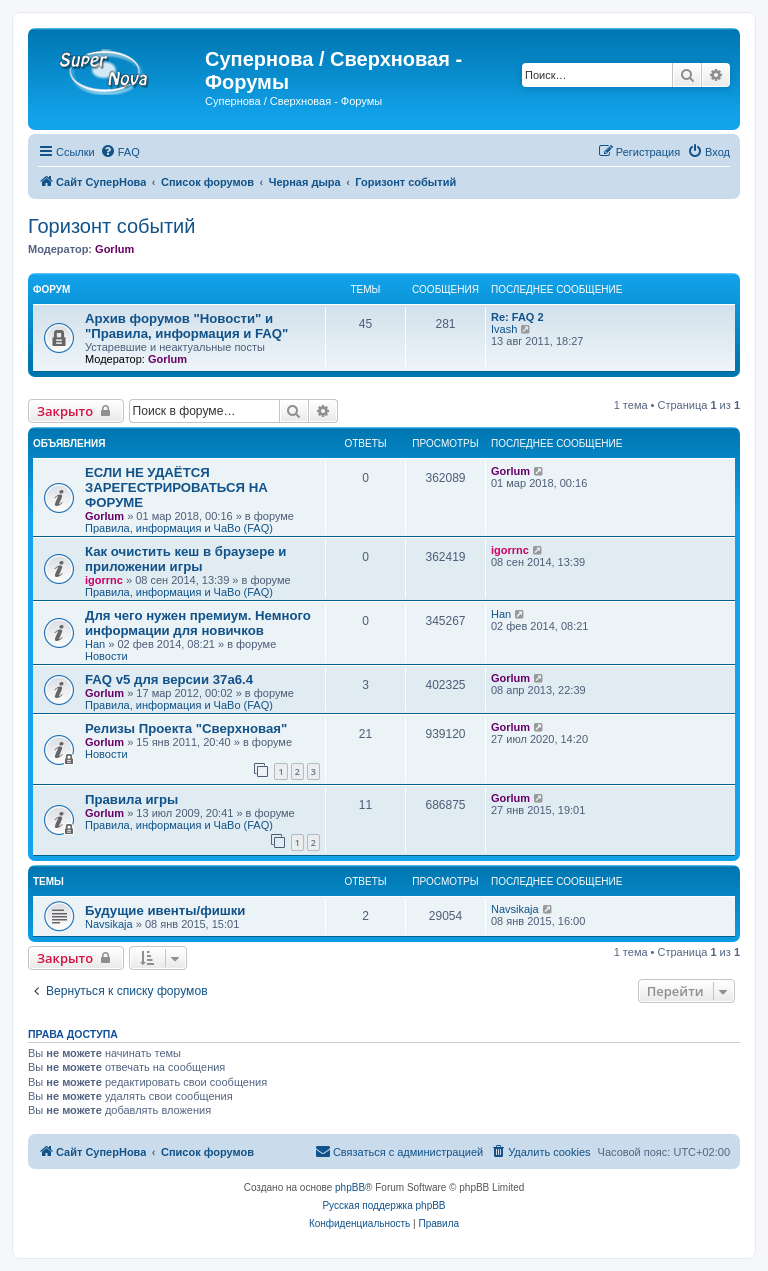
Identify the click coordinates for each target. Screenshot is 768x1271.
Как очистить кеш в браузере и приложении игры (185, 559)
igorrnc (104, 580)
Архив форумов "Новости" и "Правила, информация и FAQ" (186, 326)
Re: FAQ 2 (517, 317)
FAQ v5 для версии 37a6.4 (169, 679)
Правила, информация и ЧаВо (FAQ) (179, 528)
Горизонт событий (111, 226)
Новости (106, 656)
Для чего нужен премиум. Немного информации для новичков (198, 623)
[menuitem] (120, 152)
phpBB (350, 1187)
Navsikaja (109, 924)
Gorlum (114, 249)
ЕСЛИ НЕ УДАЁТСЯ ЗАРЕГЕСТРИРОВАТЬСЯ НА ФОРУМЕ (176, 487)
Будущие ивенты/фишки (165, 910)
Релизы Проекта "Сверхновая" (186, 728)
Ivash (504, 329)
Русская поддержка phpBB (383, 1205)
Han (95, 644)
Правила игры (131, 799)
